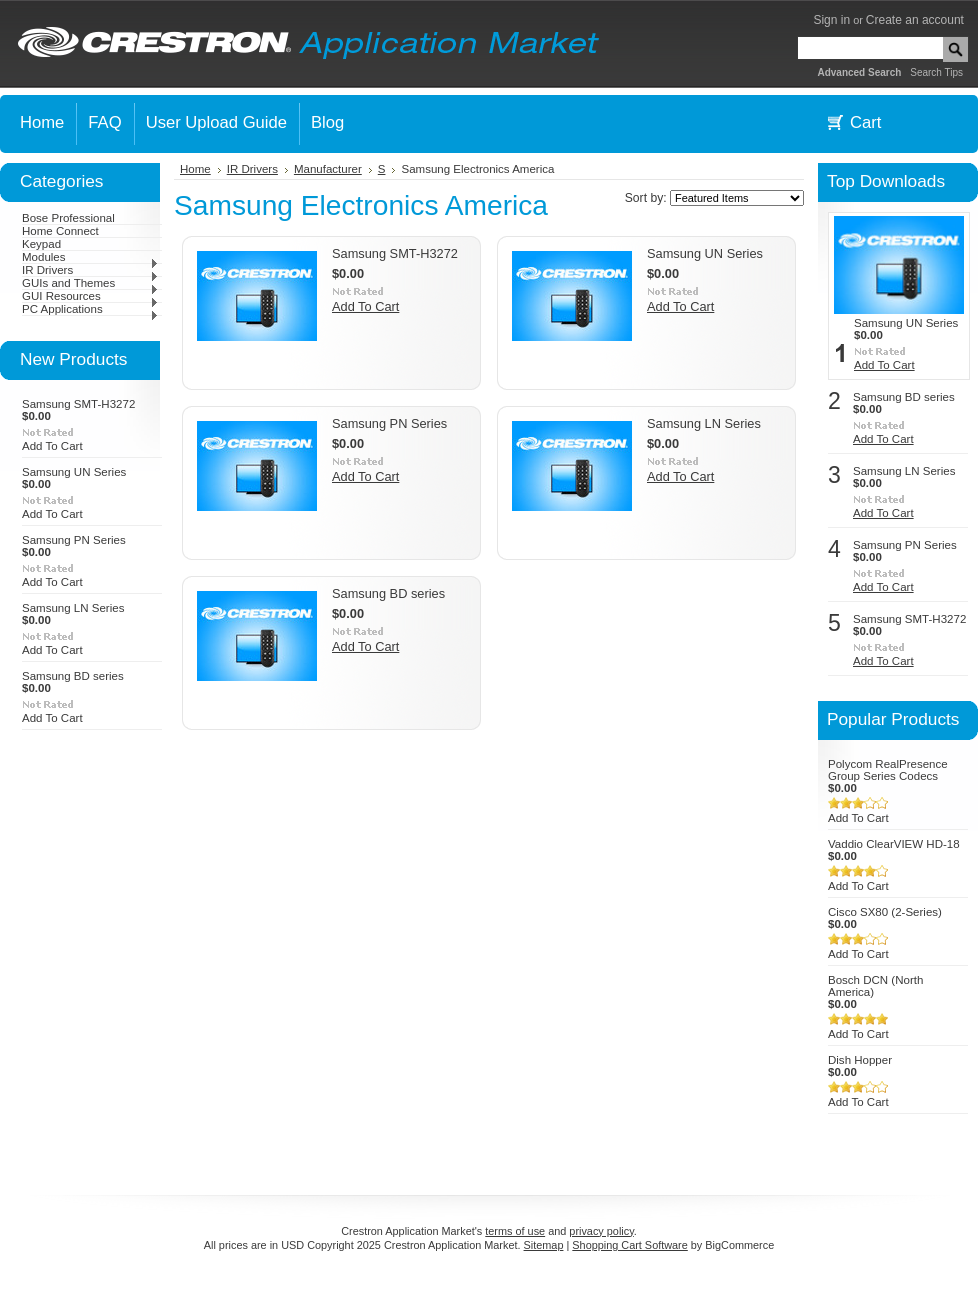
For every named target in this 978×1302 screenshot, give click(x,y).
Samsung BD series (73, 676)
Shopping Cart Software (629, 1245)
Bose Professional (68, 218)
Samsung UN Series (74, 472)
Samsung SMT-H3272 (78, 404)
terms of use (515, 1231)
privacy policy (601, 1231)
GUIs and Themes (90, 283)
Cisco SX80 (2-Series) (885, 912)
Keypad (41, 244)
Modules (90, 257)
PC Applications (90, 309)
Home (195, 169)
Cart (865, 122)
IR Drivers (90, 270)
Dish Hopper (860, 1060)
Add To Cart (52, 446)
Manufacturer (328, 169)
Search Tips (936, 72)
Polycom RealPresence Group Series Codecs (888, 770)
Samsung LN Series (73, 608)
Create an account (915, 20)
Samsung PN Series (74, 540)
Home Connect (60, 231)
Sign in (831, 20)
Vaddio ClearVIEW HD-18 (894, 844)
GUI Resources (90, 296)
